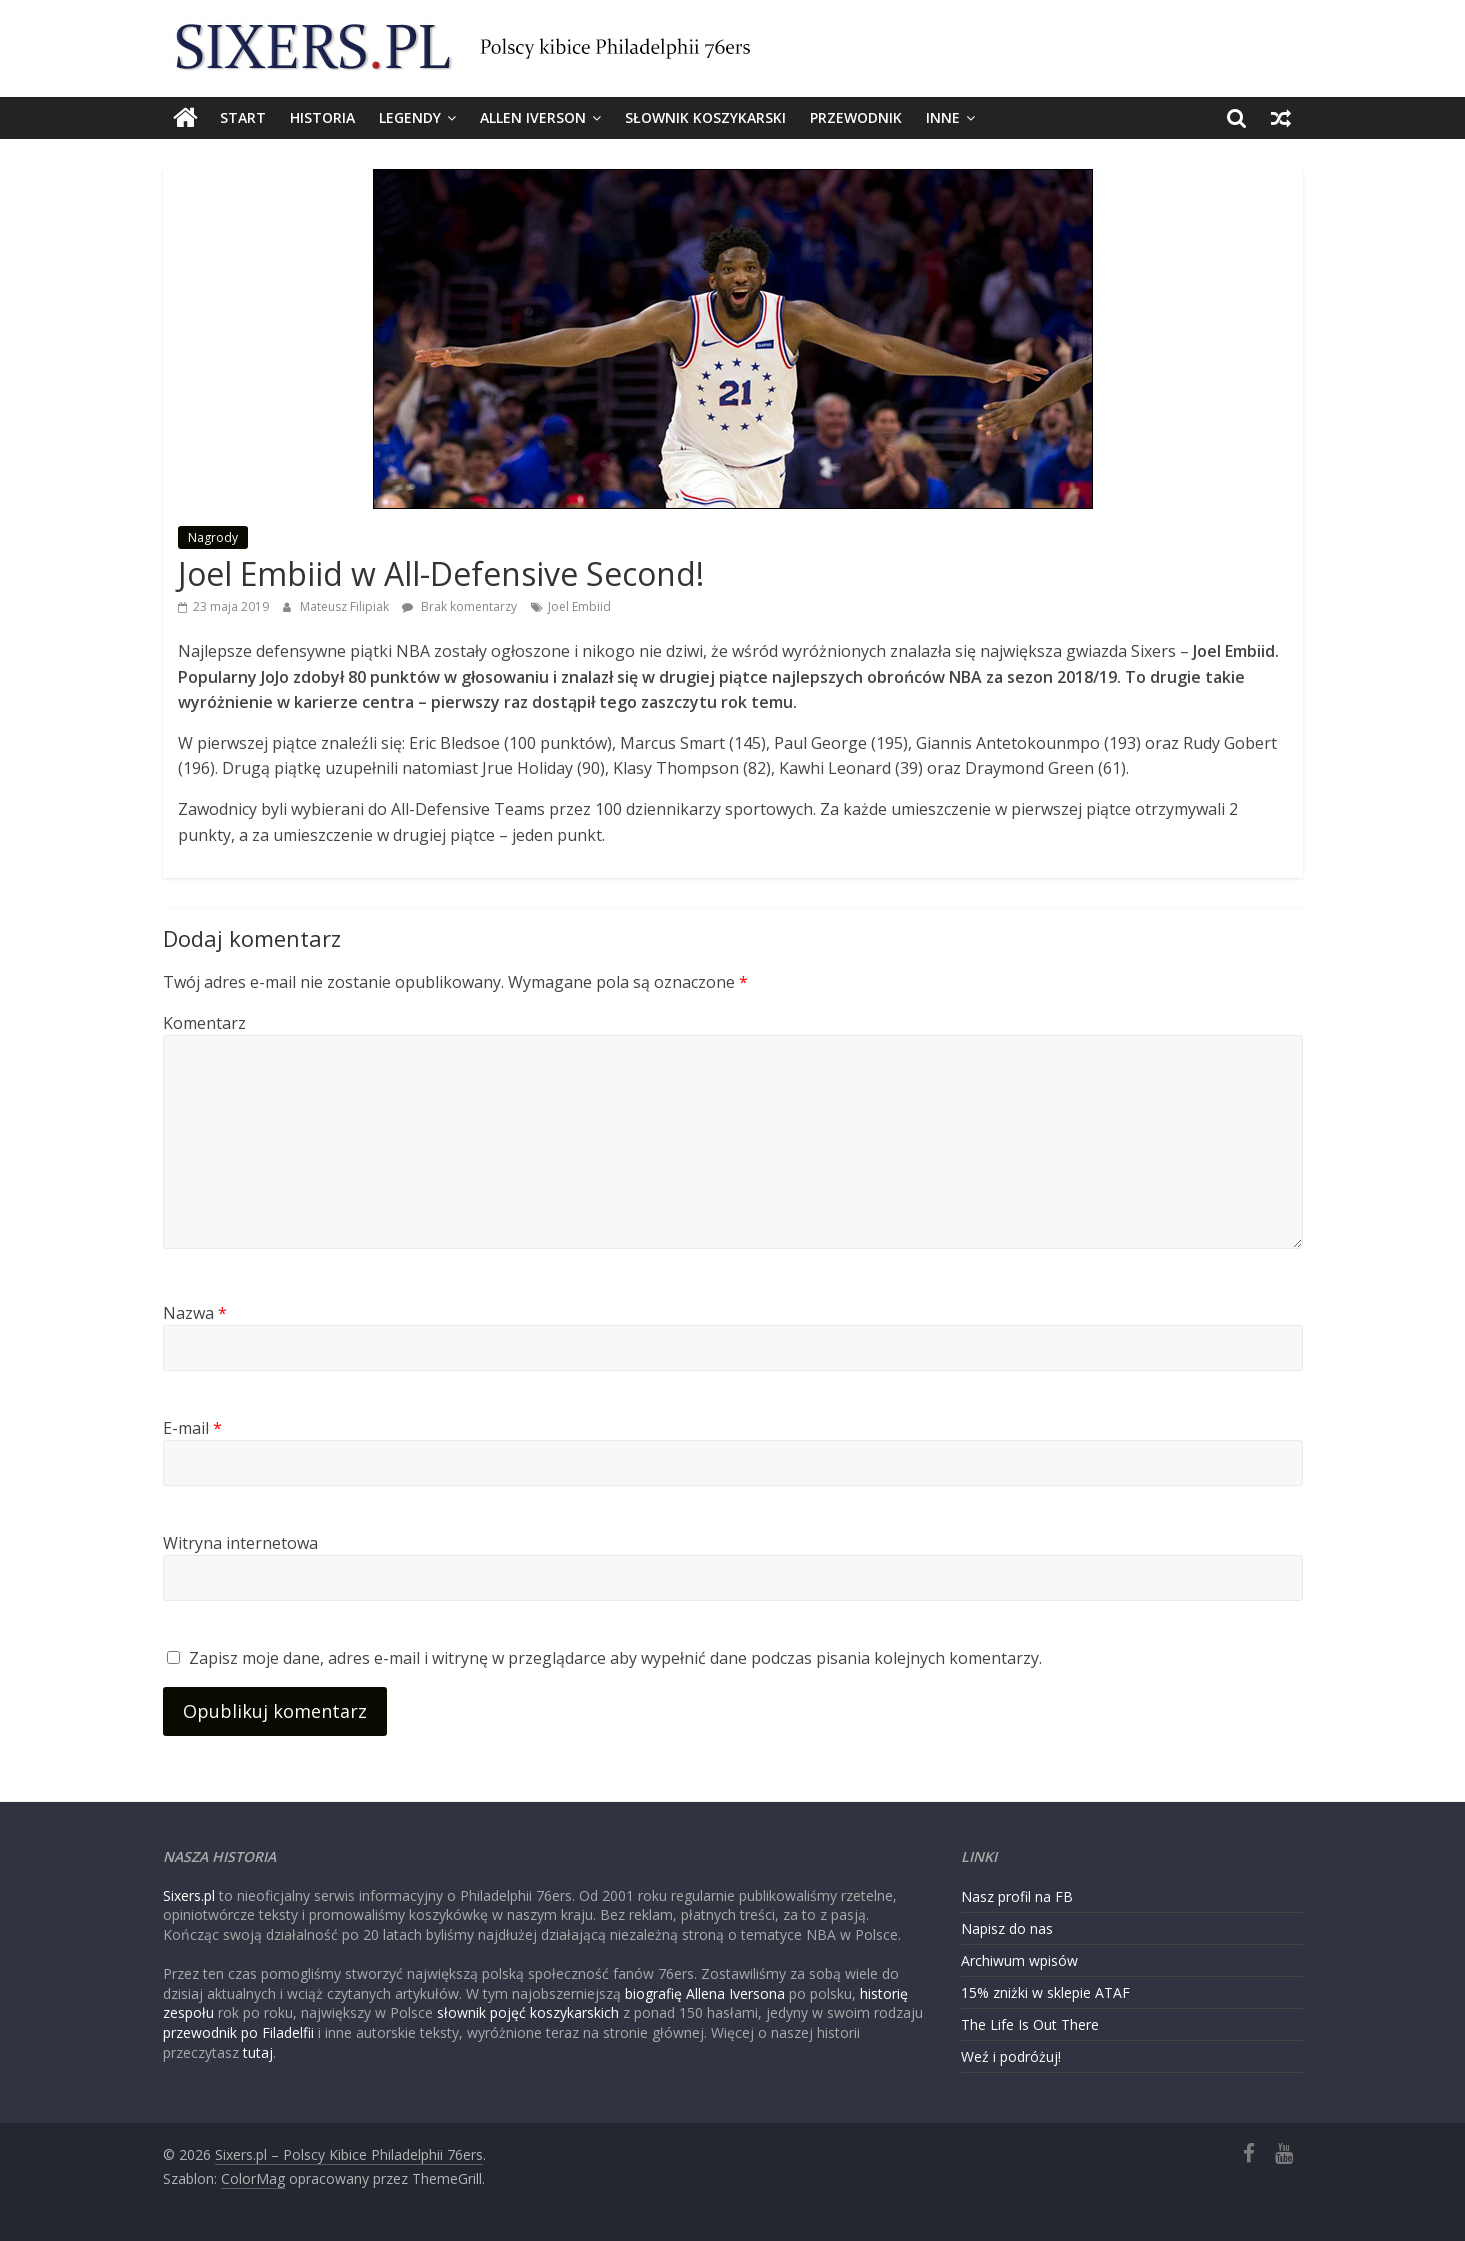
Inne (943, 117)
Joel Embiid (579, 606)
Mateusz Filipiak (346, 606)
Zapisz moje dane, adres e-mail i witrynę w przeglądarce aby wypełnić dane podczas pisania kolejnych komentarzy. (615, 1658)
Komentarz (204, 1023)
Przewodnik (856, 117)
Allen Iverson (533, 117)
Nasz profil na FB (1017, 1896)
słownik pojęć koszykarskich (528, 2012)
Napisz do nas (1007, 1928)
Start (243, 117)
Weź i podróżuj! (1011, 2056)
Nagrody (213, 537)
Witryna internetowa (240, 1543)
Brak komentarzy (459, 606)
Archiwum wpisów (1019, 1960)
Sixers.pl (189, 1895)
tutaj (258, 2052)
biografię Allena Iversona (705, 1993)
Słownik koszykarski (705, 117)
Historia (322, 117)
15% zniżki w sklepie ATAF (1045, 1992)
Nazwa (195, 1313)
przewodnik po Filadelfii (238, 2032)
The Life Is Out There (1030, 2024)
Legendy (410, 117)
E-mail (192, 1428)
